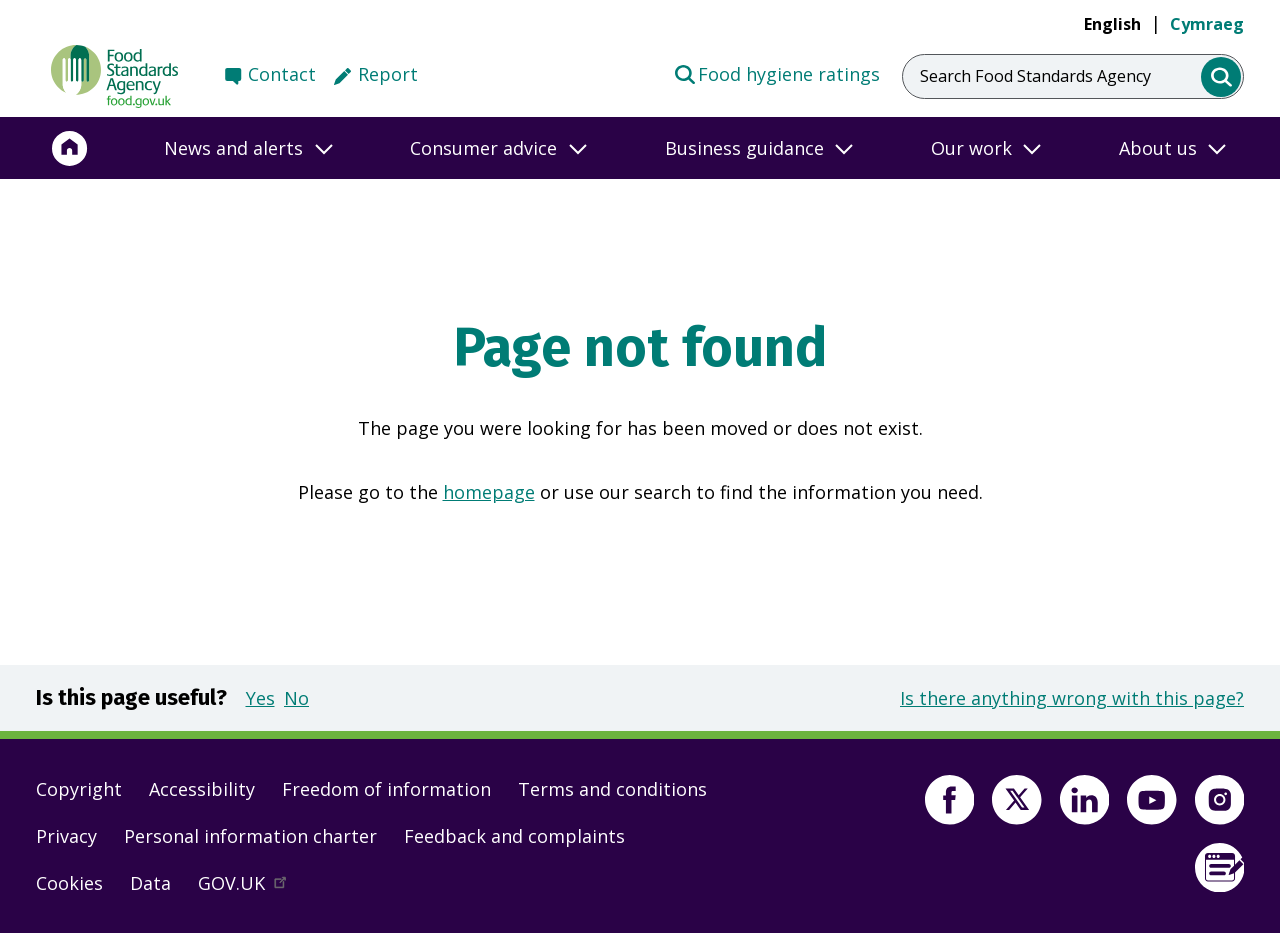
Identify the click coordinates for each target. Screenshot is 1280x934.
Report (388, 74)
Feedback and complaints (514, 836)
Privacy (66, 836)
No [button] (296, 698)
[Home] (70, 148)
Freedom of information (386, 789)
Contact (282, 74)
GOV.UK (251, 888)
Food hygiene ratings (776, 73)
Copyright (79, 789)
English (1112, 24)
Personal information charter (250, 836)
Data (150, 883)
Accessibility (202, 789)
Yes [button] (260, 698)
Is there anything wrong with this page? (1072, 698)
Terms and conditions (612, 789)
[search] (1221, 77)
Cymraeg (1207, 24)
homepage (489, 492)
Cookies (69, 883)
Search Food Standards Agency (1035, 76)
